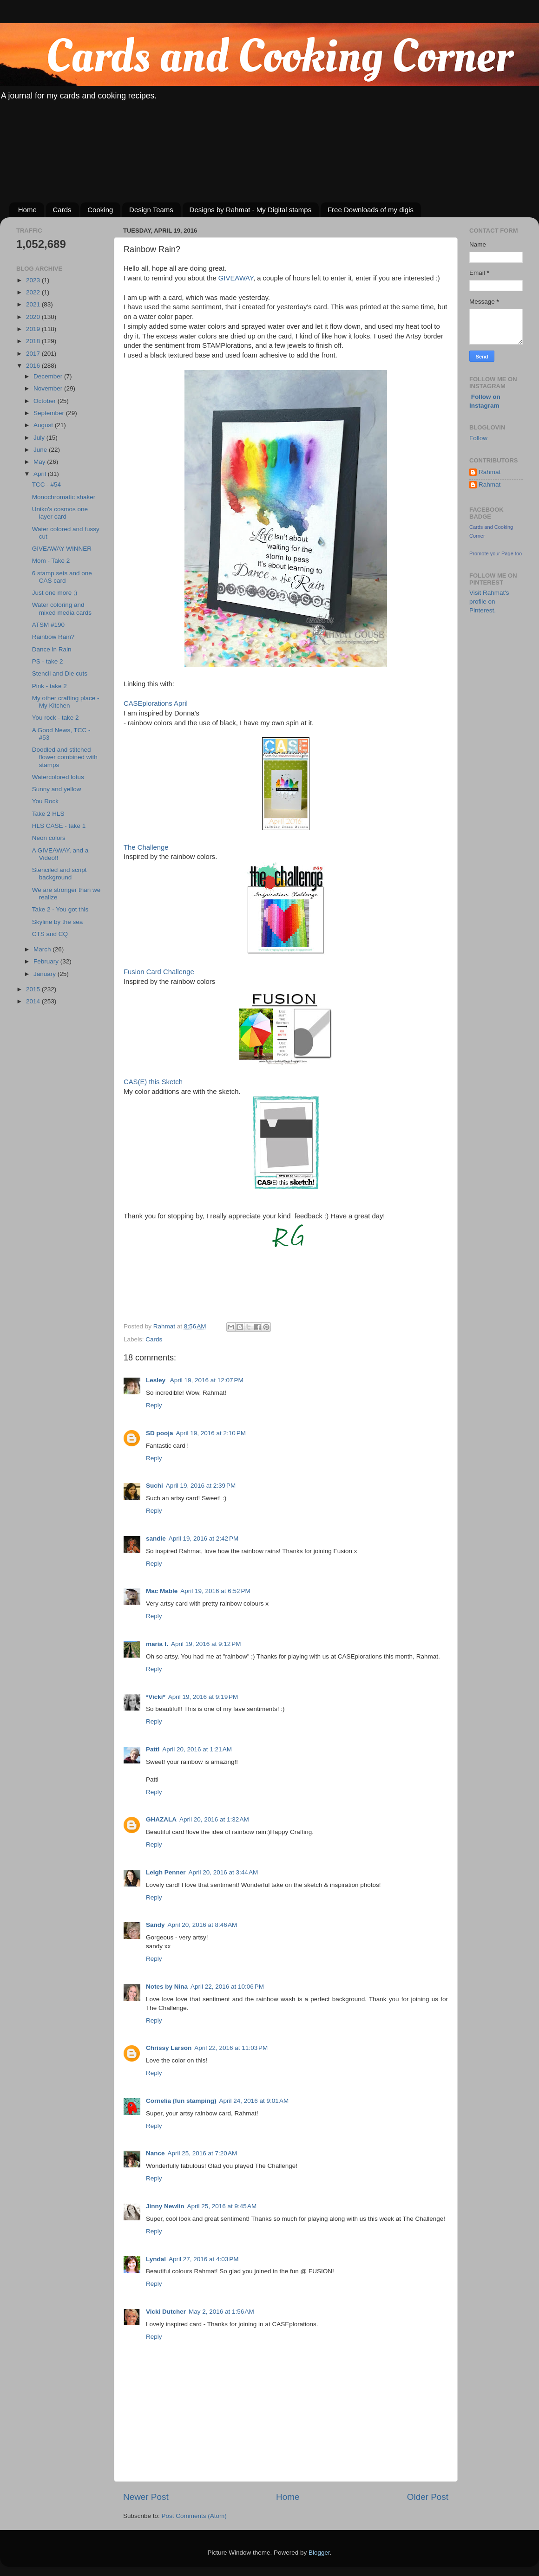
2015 (34, 989)
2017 (34, 353)
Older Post (427, 2497)
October (45, 400)
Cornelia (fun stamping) (181, 2100)
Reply (154, 1405)
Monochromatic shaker (64, 497)
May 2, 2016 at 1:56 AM (221, 2311)
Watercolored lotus (58, 777)
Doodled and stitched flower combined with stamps (65, 757)
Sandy (155, 1924)
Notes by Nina (167, 1986)
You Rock (45, 801)
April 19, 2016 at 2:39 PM (201, 1485)
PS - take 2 (47, 661)
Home (27, 210)
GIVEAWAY (235, 278)
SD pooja (159, 1433)
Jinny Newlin (165, 2206)
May (40, 461)
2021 (34, 304)
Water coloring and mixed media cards (62, 608)
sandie (156, 1538)
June (41, 449)
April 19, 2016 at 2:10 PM (211, 1433)
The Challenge (146, 847)
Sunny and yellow (56, 789)
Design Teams (151, 210)
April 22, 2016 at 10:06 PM (227, 1986)
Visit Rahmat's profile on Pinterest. (489, 601)
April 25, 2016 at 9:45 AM (222, 2206)
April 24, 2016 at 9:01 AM (254, 2100)
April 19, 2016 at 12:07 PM (206, 1380)
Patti (152, 1749)
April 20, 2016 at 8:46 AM (202, 1924)
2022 (34, 292)
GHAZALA (161, 1819)
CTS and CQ (50, 933)
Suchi (154, 1485)
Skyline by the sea (57, 921)
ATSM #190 (48, 624)
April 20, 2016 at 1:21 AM (197, 1749)
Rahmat (489, 471)
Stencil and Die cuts (59, 673)
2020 (34, 316)
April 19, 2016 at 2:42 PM (203, 1538)
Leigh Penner (166, 1872)
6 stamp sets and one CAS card (62, 577)
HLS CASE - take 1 (59, 825)
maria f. (157, 1643)
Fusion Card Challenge (159, 972)
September (49, 413)
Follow (478, 438)
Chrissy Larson (168, 2047)
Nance (155, 2153)
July (39, 437)
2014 (34, 1001)
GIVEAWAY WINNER (62, 548)
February (46, 961)
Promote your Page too (495, 553)
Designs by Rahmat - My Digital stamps (251, 210)
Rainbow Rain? (53, 636)
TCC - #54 (46, 484)
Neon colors (49, 837)
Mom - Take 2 (51, 560)
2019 (34, 328)
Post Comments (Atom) (194, 2515)
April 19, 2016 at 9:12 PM (206, 1643)
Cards (62, 210)
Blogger (319, 2552)
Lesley (156, 1380)
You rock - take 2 (55, 717)
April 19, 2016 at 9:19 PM (203, 1696)
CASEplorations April (156, 703)
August (44, 425)
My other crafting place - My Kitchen (65, 702)
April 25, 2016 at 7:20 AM (202, 2153)
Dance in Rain (52, 649)
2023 (34, 280)
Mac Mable (161, 1590)
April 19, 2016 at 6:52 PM (215, 1590)
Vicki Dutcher (166, 2311)
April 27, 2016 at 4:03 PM (203, 2259)
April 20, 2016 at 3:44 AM (223, 1872)
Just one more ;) (55, 592)
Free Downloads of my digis (371, 210)
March (43, 949)
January (45, 973)
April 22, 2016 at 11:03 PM (231, 2047)
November (48, 388)
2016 (34, 365)
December (48, 376)
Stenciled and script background (59, 873)
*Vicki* (155, 1696)
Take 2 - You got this (60, 909)
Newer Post (146, 2497)
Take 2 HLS (48, 813)
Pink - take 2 (49, 686)
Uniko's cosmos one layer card (60, 513)
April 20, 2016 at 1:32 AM (214, 1819)
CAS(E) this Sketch (153, 1082)
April (40, 473)
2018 (34, 341)
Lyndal (156, 2259)
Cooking (100, 210)
